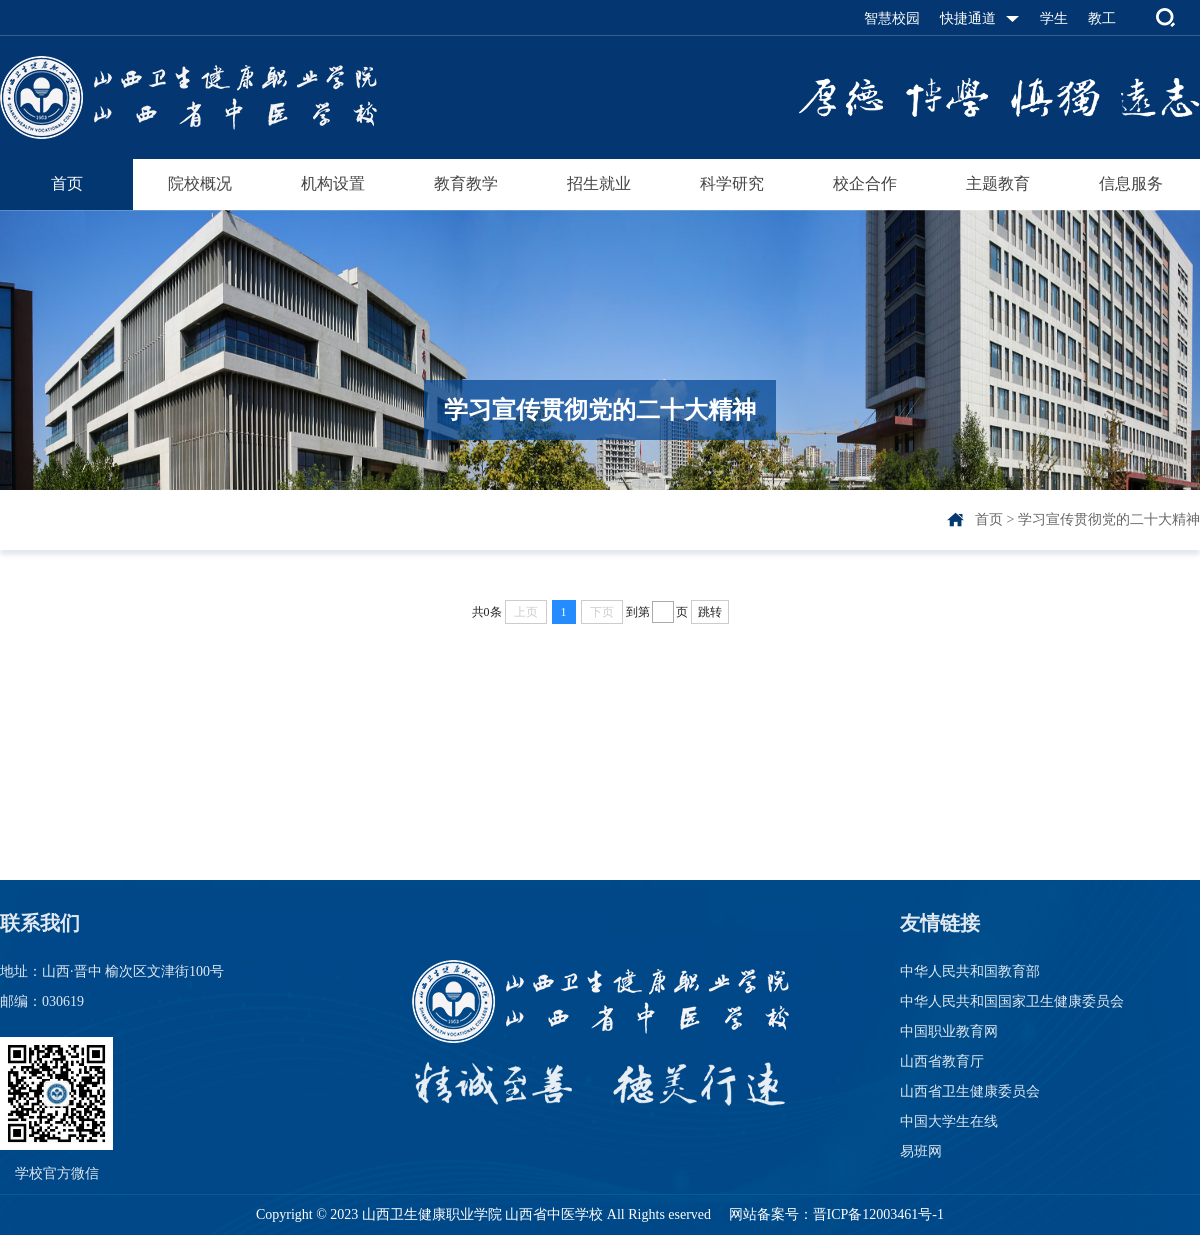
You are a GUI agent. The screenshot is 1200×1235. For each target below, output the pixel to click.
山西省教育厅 (942, 1061)
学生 (1054, 18)
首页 (67, 183)
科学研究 (732, 183)
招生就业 (599, 183)
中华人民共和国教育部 (970, 971)
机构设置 (333, 183)
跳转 (710, 612)
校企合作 (865, 183)
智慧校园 (892, 18)
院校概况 (200, 183)
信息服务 (1131, 183)
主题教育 (998, 183)
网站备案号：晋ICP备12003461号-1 (834, 1214)
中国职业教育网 (949, 1031)
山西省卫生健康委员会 (970, 1091)
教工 (1102, 18)
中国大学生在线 (949, 1121)
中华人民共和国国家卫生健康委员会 (1012, 1001)
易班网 (921, 1151)
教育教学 (466, 183)
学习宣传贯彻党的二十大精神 (1109, 519)
